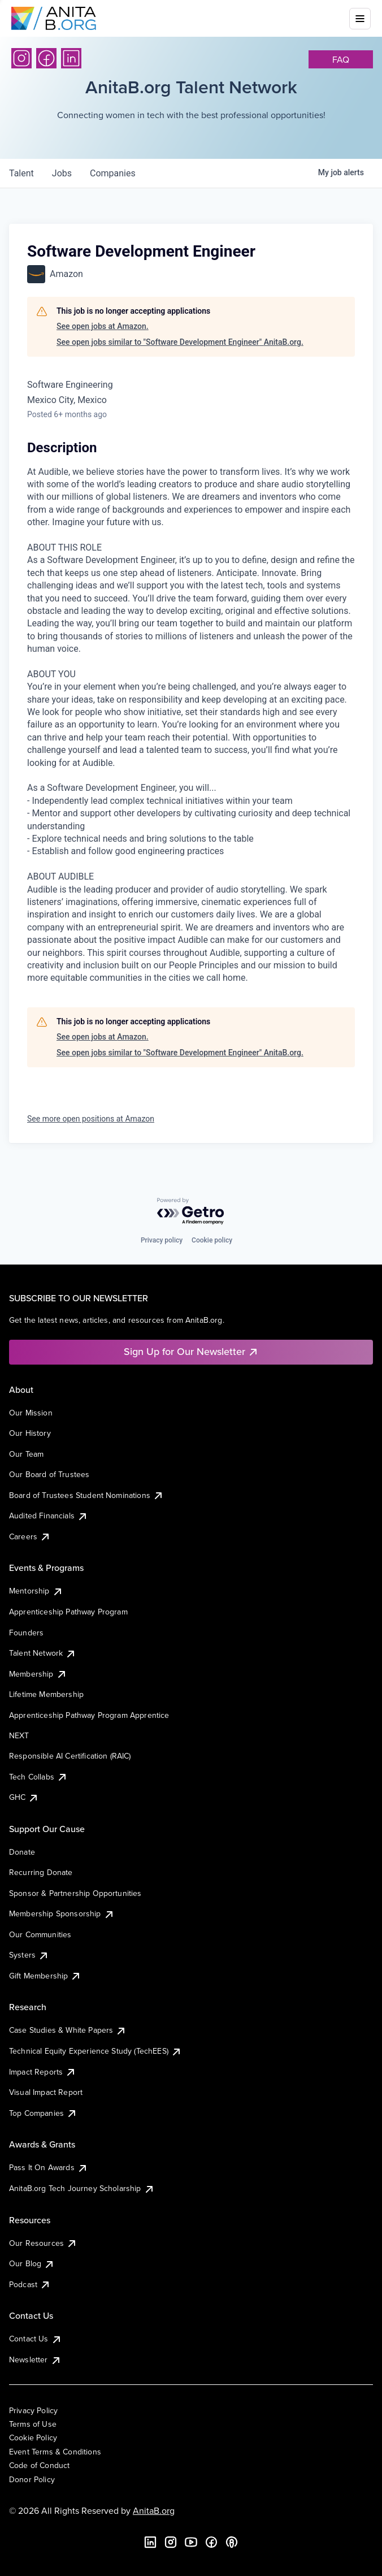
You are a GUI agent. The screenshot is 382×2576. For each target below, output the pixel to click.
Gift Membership (45, 1975)
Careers (30, 1536)
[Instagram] (21, 58)
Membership (38, 1673)
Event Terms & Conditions (55, 2451)
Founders (26, 1632)
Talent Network (42, 1653)
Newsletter (35, 2359)
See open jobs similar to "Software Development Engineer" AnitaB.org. (180, 342)
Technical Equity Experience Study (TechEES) (95, 2051)
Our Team (26, 1454)
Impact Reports (42, 2071)
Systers (29, 1954)
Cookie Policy (33, 2437)
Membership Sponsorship (62, 1913)
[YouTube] (191, 2542)
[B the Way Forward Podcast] (231, 2542)
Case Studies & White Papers (68, 2030)
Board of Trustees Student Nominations (86, 1495)
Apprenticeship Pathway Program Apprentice (89, 1715)
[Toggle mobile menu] (360, 18)
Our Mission (31, 1412)
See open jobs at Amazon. (103, 326)
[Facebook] (46, 58)
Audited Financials (48, 1515)
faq (340, 59)
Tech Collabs (38, 1776)
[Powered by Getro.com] (191, 1212)
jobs (62, 173)
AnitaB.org (154, 2510)
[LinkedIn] (71, 58)
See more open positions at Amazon (90, 1118)
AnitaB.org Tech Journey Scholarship (82, 2188)
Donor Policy (32, 2479)
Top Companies (43, 2113)
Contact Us (35, 2338)
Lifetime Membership (46, 1694)
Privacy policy (162, 1240)
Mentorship (36, 1590)
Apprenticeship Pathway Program (68, 1611)
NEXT (19, 1735)
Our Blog (32, 2263)
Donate (22, 1852)
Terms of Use (33, 2424)
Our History (30, 1433)
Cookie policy (212, 1240)
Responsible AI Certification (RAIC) (70, 1755)
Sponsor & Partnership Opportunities (75, 1893)
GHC (24, 1797)
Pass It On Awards (48, 2167)
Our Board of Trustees (49, 1474)
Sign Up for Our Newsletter (191, 1351)
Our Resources (43, 2243)
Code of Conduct (39, 2465)
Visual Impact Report (46, 2092)
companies (113, 173)
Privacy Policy (33, 2410)
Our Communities (40, 1934)
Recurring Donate (41, 1872)
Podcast (30, 2284)
